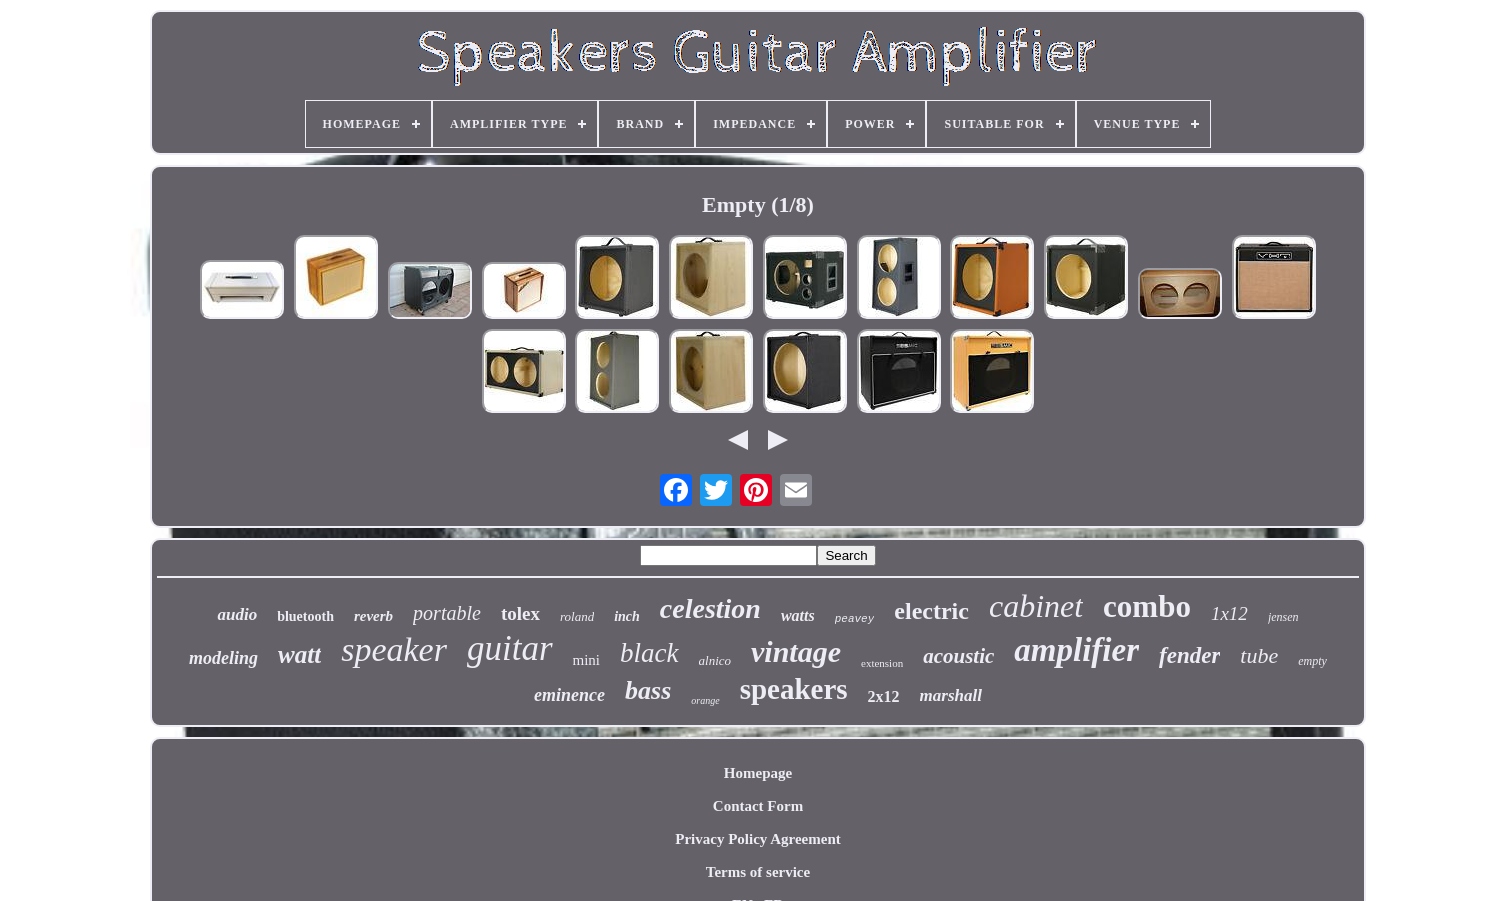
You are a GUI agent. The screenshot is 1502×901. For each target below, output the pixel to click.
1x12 (1229, 613)
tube (1259, 655)
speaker (394, 649)
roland (577, 616)
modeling (223, 658)
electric (931, 611)
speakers (794, 689)
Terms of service (758, 872)
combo (1147, 606)
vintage (796, 651)
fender (1189, 655)
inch (627, 616)
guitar (510, 648)
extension (882, 663)
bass (648, 690)
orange (705, 700)
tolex (520, 613)
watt (299, 654)
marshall (951, 695)
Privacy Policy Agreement (758, 839)
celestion (710, 608)
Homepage (758, 773)
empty (1312, 661)
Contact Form (758, 806)
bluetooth (305, 616)
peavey (855, 619)
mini (587, 660)
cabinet (1036, 606)
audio (237, 614)
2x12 (884, 696)
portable (447, 613)
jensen (1283, 617)
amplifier (1076, 650)
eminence (569, 695)
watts (798, 615)
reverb (373, 616)
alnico (715, 660)
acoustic (958, 656)
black (649, 653)
